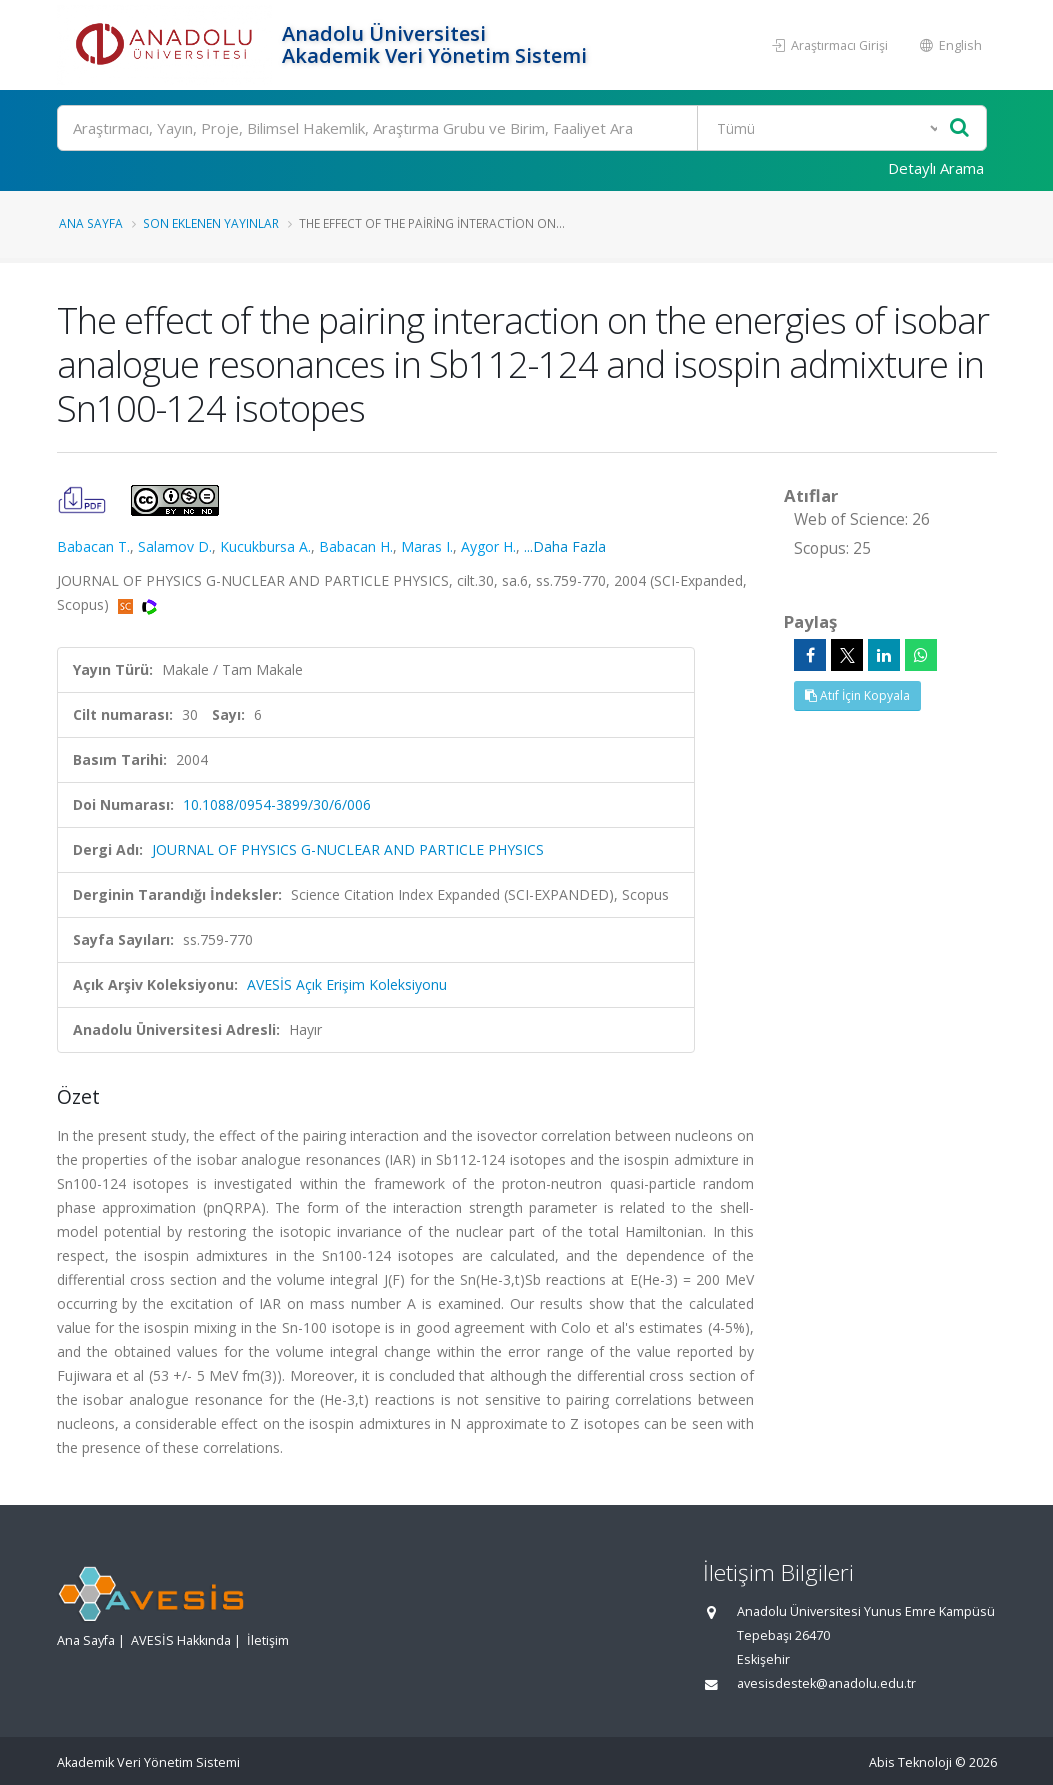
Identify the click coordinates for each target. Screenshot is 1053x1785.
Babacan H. (356, 546)
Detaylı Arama (936, 168)
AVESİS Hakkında (181, 1640)
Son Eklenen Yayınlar (211, 223)
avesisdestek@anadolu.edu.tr (826, 1683)
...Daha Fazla (565, 546)
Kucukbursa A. (265, 546)
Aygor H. (488, 546)
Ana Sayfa (91, 223)
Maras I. (427, 546)
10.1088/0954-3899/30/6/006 (277, 804)
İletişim (268, 1640)
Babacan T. (93, 546)
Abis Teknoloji (910, 1762)
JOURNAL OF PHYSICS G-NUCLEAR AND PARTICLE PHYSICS (348, 849)
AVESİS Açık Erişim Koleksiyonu (347, 984)
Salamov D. (175, 546)
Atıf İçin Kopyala (857, 695)
